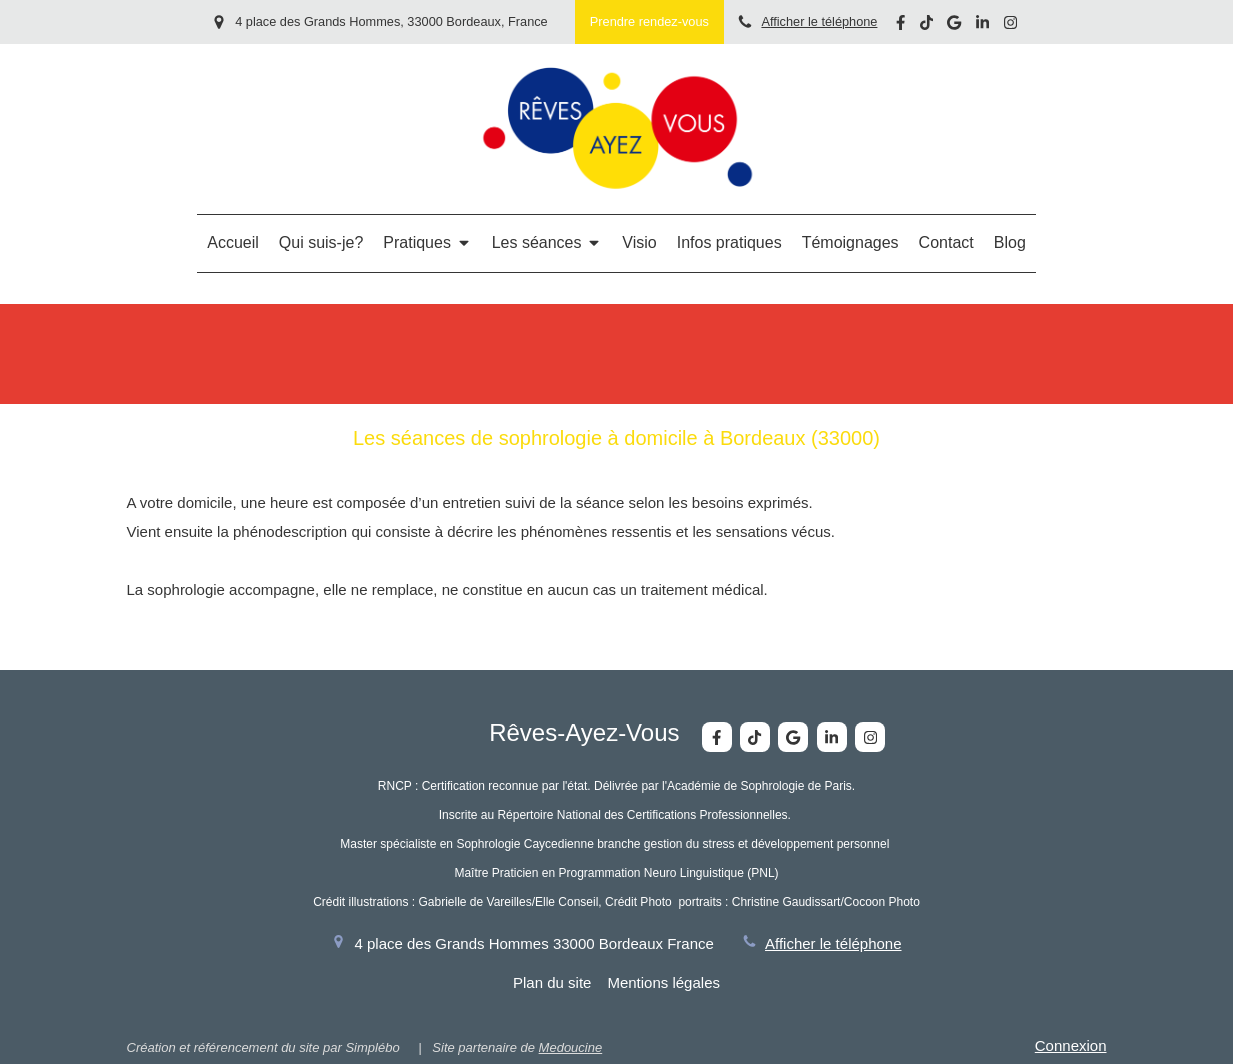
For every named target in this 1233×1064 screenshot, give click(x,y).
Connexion (1071, 1045)
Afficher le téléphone (819, 21)
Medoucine (571, 1047)
